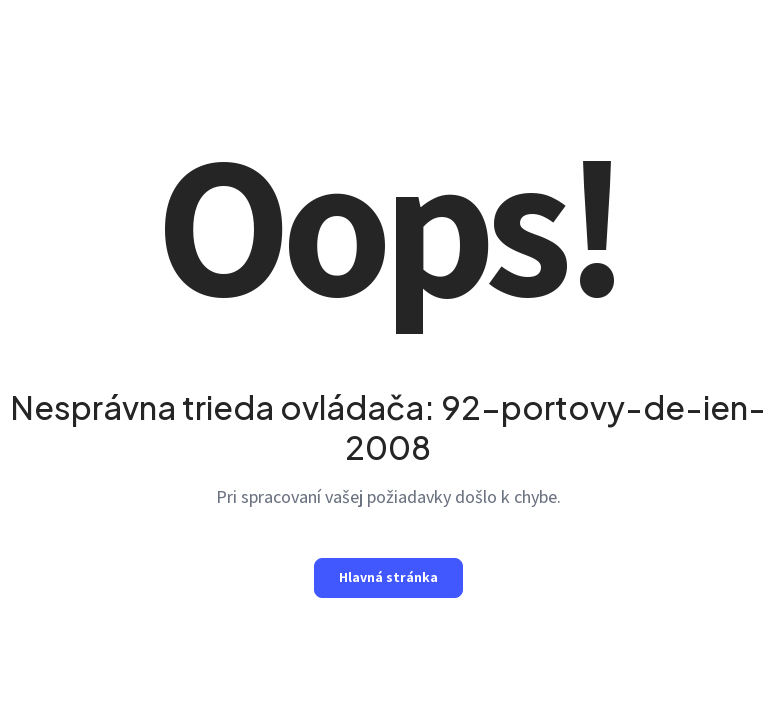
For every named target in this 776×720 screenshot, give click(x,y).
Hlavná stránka (388, 577)
